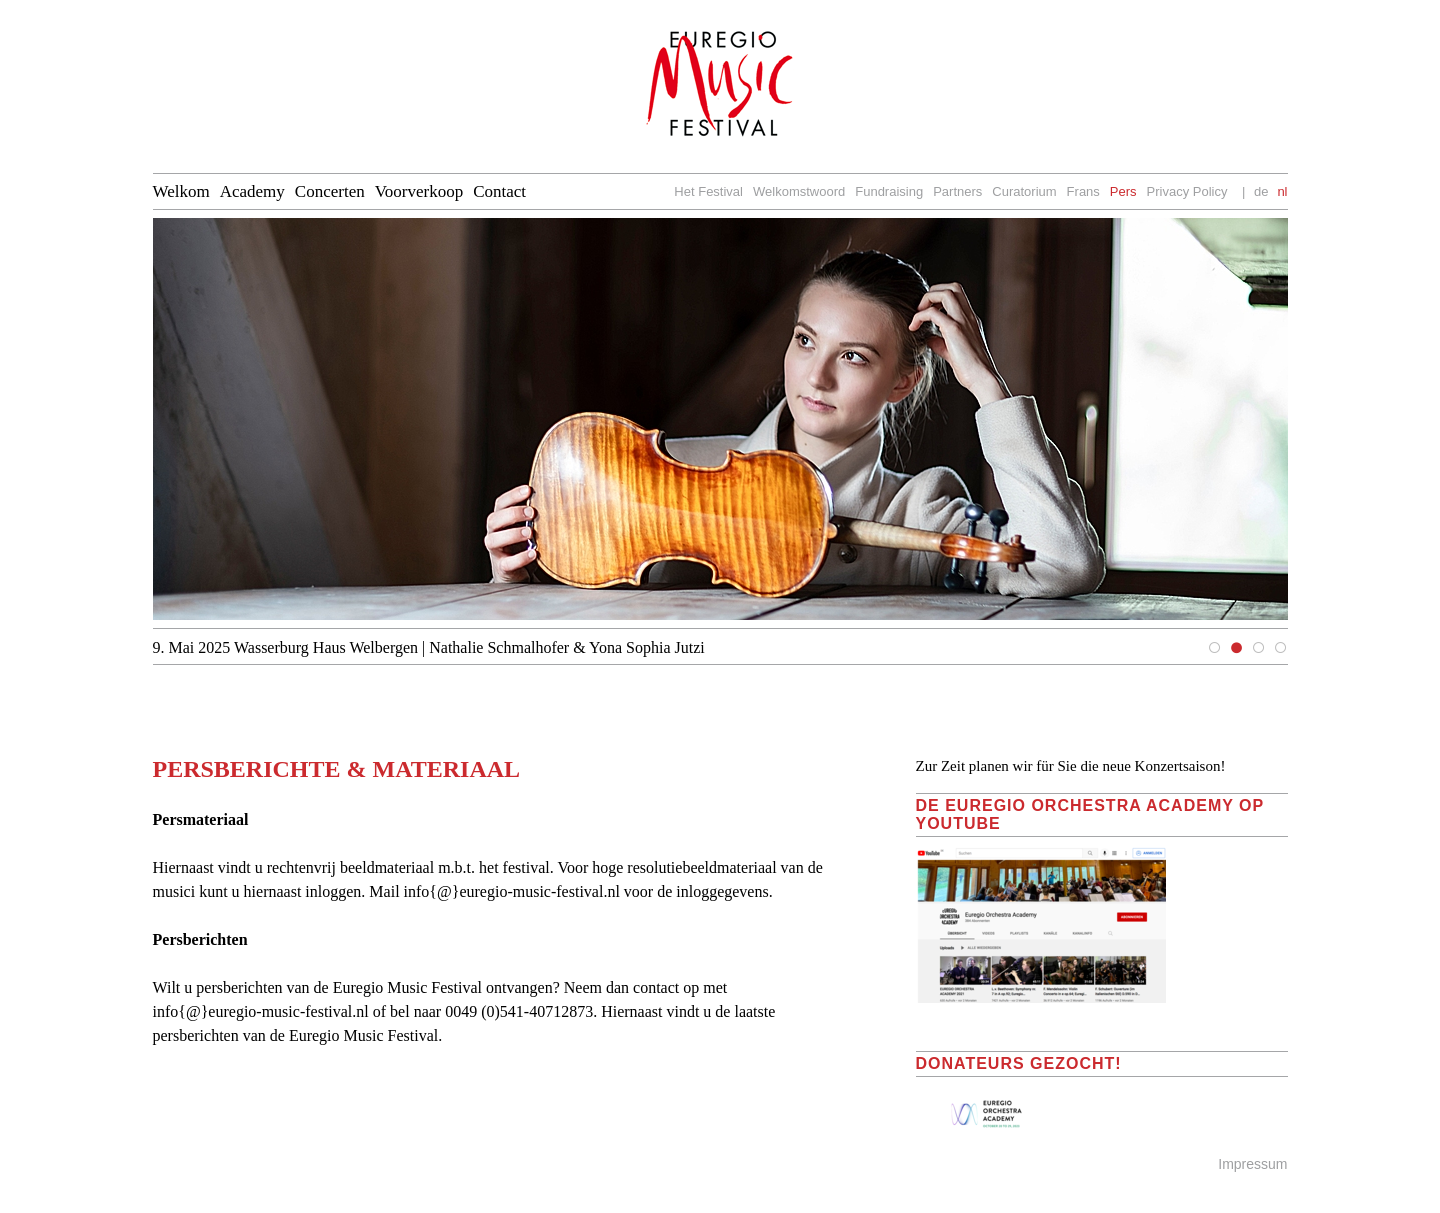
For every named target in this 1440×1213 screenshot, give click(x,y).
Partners (957, 191)
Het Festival (708, 191)
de (1261, 191)
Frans (1083, 191)
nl (1282, 191)
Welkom (181, 191)
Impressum (1252, 1164)
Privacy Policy (1187, 191)
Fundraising (889, 191)
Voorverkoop (419, 191)
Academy (252, 191)
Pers (1123, 191)
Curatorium (1024, 191)
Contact (499, 191)
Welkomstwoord (799, 191)
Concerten (330, 191)
